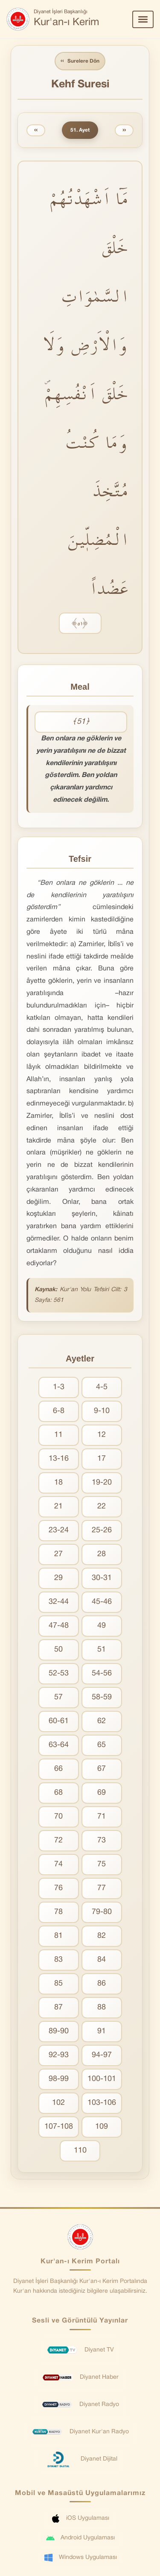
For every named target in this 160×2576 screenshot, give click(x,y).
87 (58, 2007)
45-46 (102, 1602)
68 (58, 1792)
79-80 (102, 1912)
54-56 (102, 1673)
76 (58, 1888)
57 (58, 1697)
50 (58, 1649)
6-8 (58, 1411)
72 (58, 1840)
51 (101, 1649)
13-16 (59, 1458)
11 (58, 1435)
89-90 (59, 2031)
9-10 (102, 1411)
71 (101, 1816)
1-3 (58, 1387)
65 (101, 1745)
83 (58, 1959)
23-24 (59, 1530)
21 (58, 1506)
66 (58, 1769)
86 (101, 1983)
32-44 (59, 1602)
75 (101, 1864)
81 (58, 1936)
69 (101, 1792)
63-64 (59, 1745)
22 (101, 1506)
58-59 (102, 1697)
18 (58, 1482)
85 (58, 1983)
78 (58, 1912)
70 (58, 1816)
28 (101, 1554)
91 (101, 2031)
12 (101, 1435)
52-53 (59, 1673)
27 (58, 1554)
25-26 (102, 1530)
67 (101, 1769)
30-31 (102, 1578)
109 (101, 2126)
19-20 (102, 1482)
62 (101, 1721)
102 (58, 2103)
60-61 (59, 1721)
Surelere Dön (80, 61)
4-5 (102, 1387)
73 (101, 1840)
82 (101, 1936)
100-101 (101, 2079)
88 (101, 2007)
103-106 (101, 2103)
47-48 (59, 1625)
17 (101, 1458)
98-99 (59, 2079)
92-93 (59, 2055)
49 (101, 1625)
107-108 (58, 2126)
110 (80, 2150)
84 (101, 1959)
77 (101, 1888)
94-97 (102, 2055)
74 (58, 1864)
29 (58, 1578)
